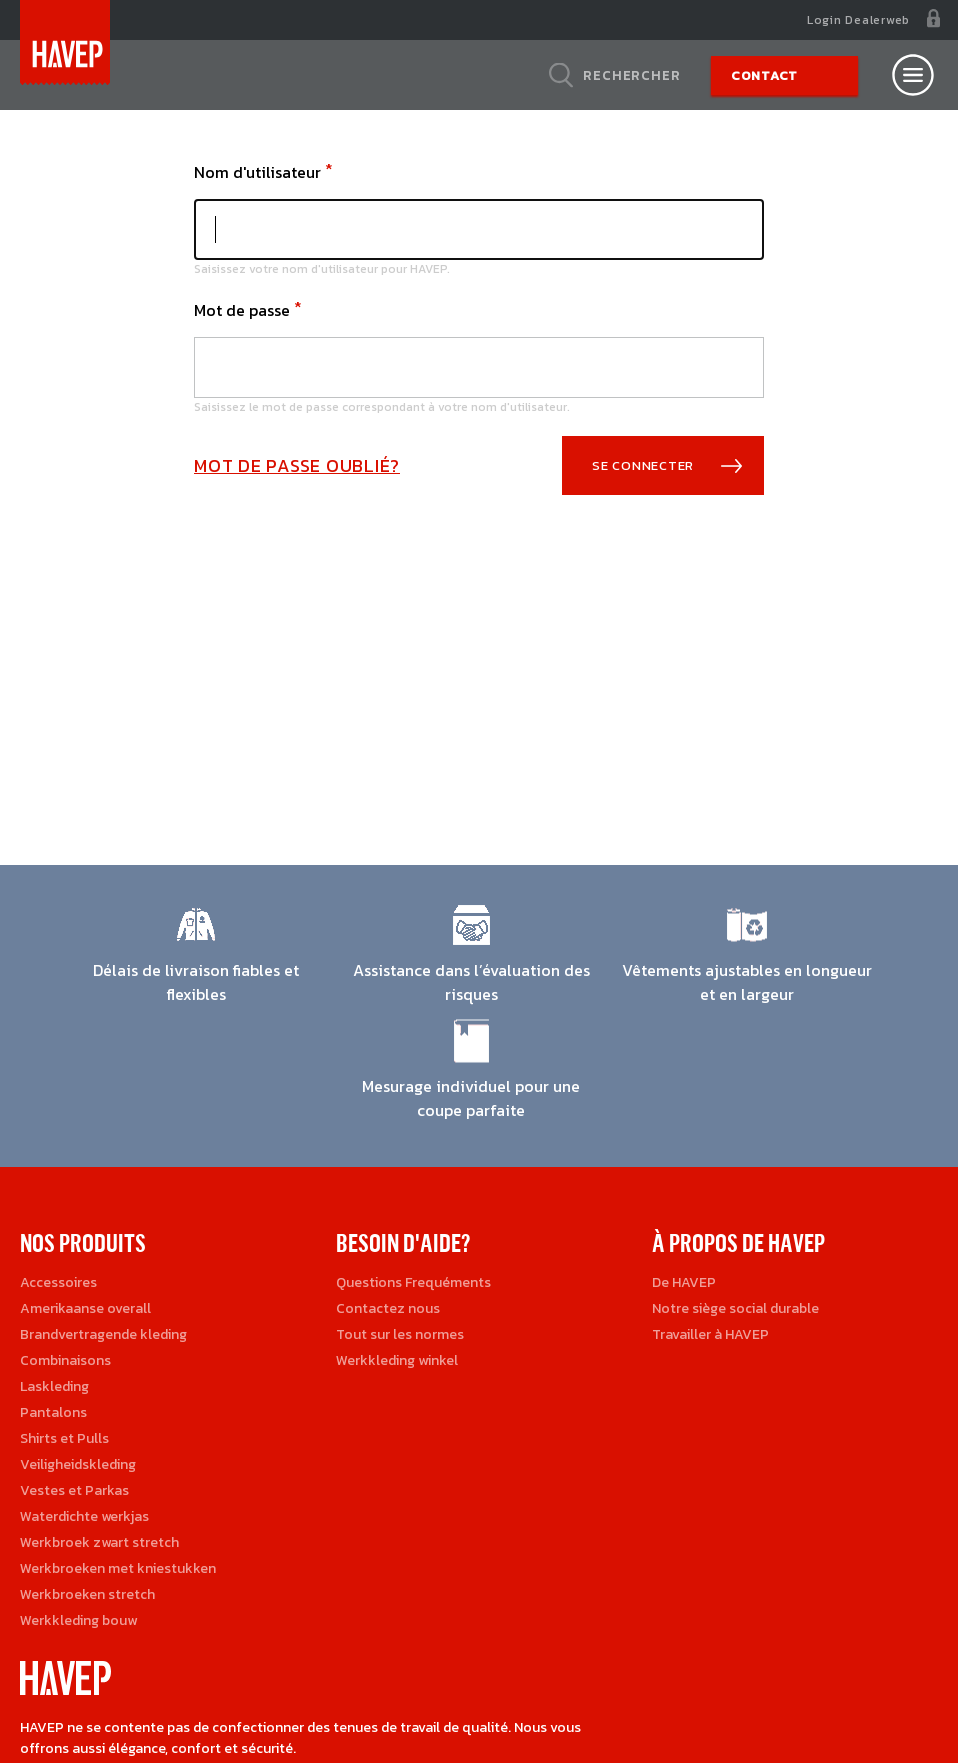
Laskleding (54, 1386)
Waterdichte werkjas (84, 1516)
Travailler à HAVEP (710, 1334)
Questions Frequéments (413, 1282)
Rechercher (632, 75)
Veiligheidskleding (78, 1464)
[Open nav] (913, 75)
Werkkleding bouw (78, 1620)
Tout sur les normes (400, 1334)
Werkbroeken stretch (87, 1594)
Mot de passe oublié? (297, 465)
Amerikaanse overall (85, 1308)
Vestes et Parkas (74, 1490)
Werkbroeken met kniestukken (118, 1568)
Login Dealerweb (858, 20)
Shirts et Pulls (64, 1438)
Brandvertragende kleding (103, 1334)
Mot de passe (242, 310)
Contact (764, 75)
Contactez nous (388, 1308)
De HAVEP (684, 1282)
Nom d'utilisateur (257, 172)
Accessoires (58, 1282)
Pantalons (53, 1412)
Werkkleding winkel (397, 1360)
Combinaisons (65, 1360)
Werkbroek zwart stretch (99, 1542)
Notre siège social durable (735, 1308)
